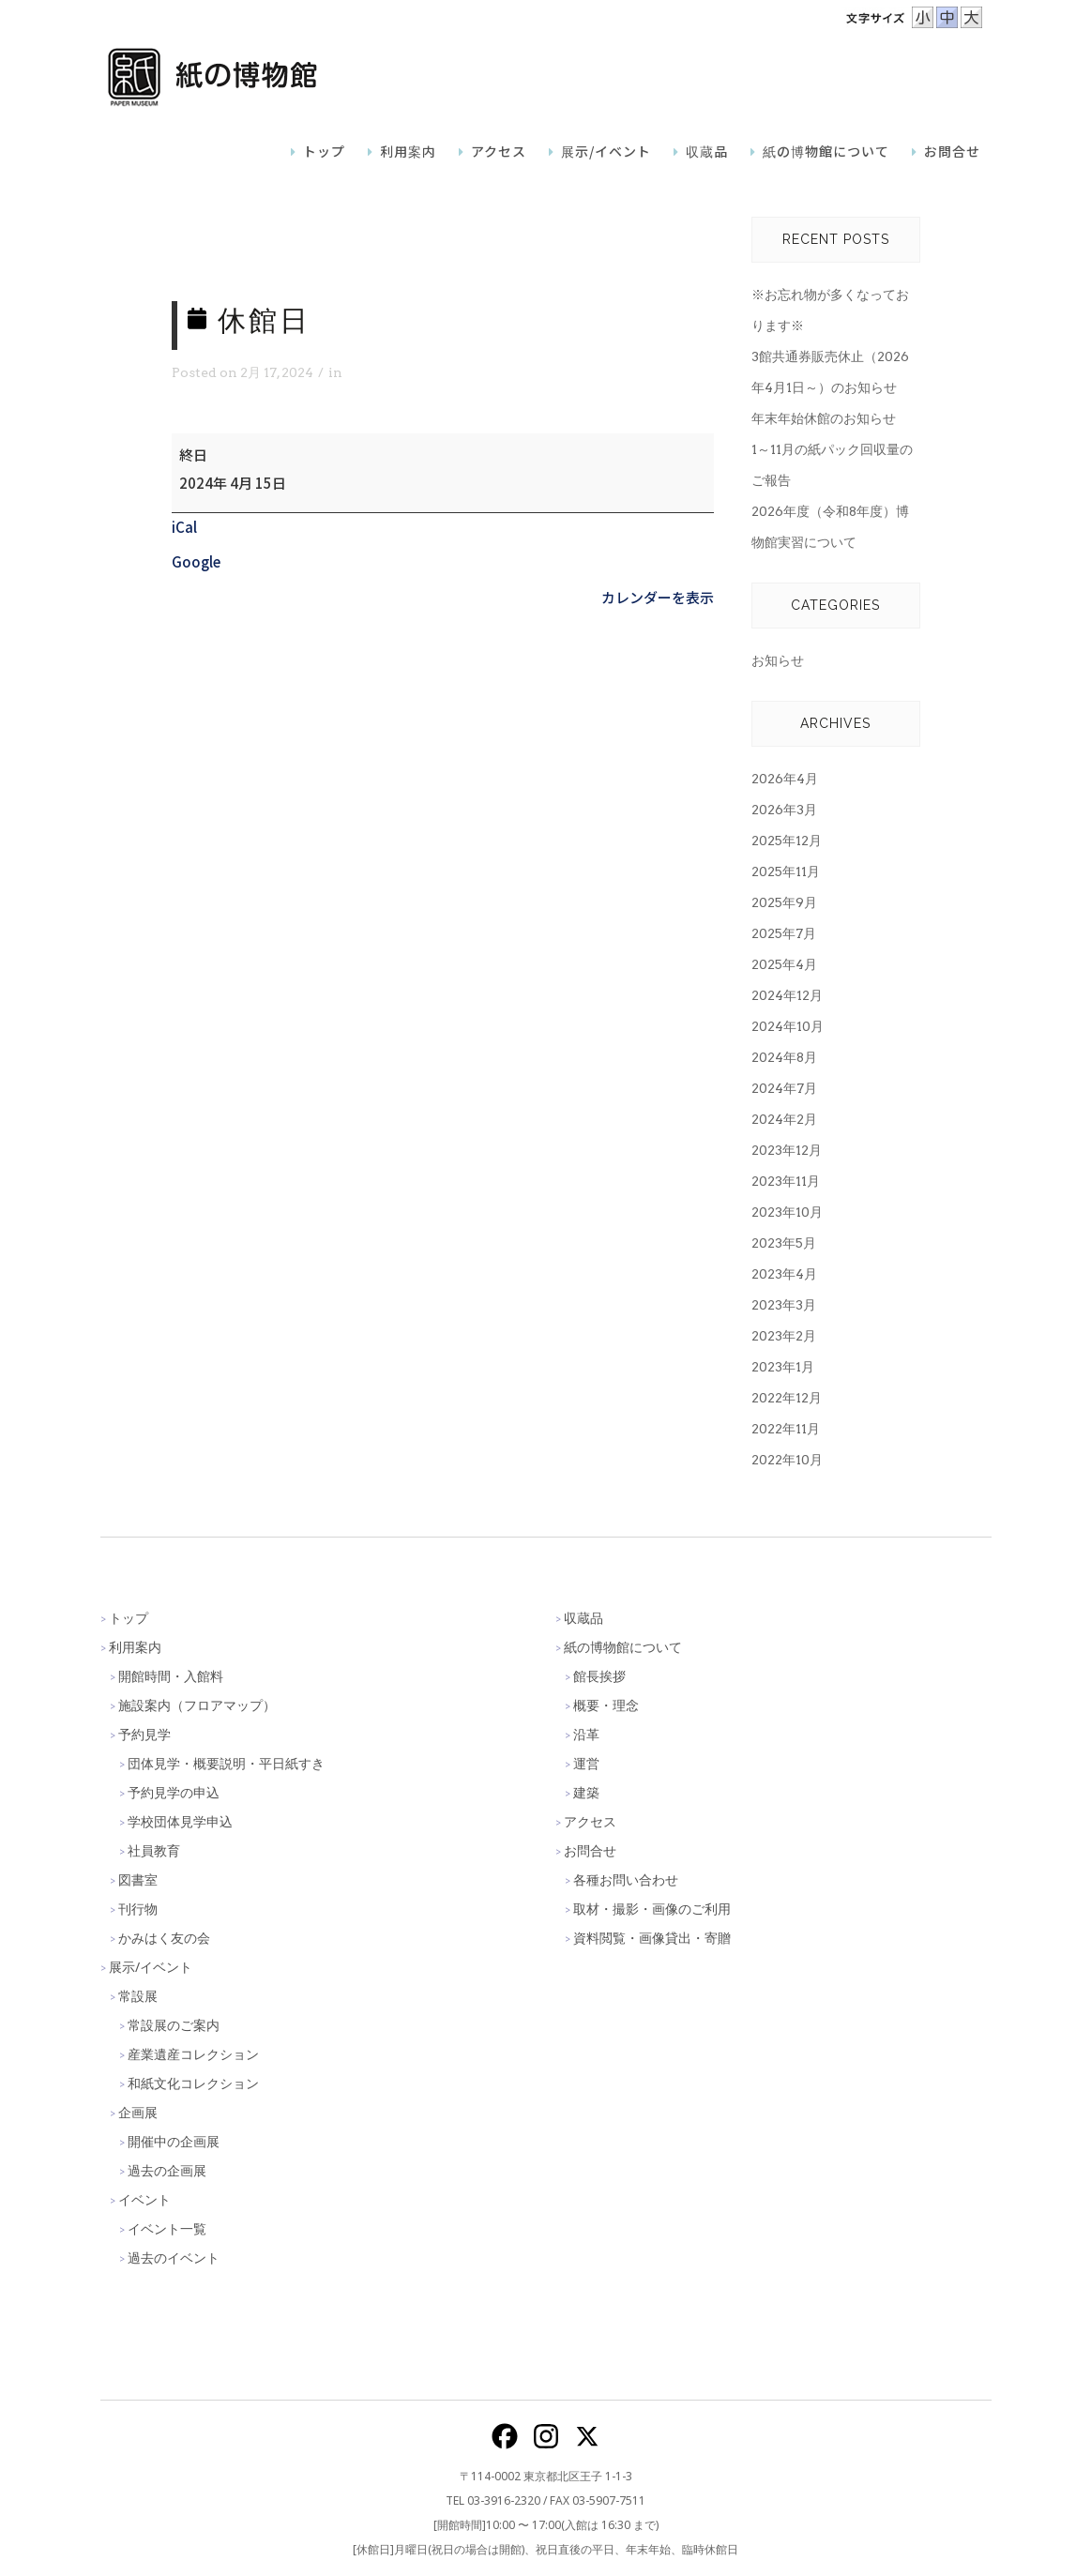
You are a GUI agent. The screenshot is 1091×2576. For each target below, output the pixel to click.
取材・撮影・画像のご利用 (652, 1908)
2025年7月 (783, 933)
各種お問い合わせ (625, 1879)
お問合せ (590, 1850)
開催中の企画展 (174, 2141)
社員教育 (154, 1850)
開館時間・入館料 (170, 1676)
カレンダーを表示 (657, 597)
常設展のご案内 (174, 2025)
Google (196, 561)
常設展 (138, 1996)
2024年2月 (784, 1119)
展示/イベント (150, 1967)
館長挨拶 (599, 1676)
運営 (586, 1763)
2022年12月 (786, 1397)
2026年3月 (784, 809)
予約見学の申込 (174, 1792)
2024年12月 (787, 995)
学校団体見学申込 (180, 1821)
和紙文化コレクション (193, 2083)
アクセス (590, 1821)
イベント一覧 (167, 2228)
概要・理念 (606, 1705)
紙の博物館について (623, 1647)
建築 (586, 1792)
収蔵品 (583, 1618)
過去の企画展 (167, 2170)
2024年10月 (787, 1026)
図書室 (138, 1879)
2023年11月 (785, 1181)
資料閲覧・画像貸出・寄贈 (652, 1938)
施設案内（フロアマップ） (197, 1705)
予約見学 (144, 1734)
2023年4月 (784, 1273)
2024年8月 (784, 1057)
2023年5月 (783, 1242)
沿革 (586, 1734)
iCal (184, 527)
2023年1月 (782, 1366)
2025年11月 (785, 871)
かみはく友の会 (164, 1938)
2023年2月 (783, 1335)
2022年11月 (785, 1428)
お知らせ (777, 660)
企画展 (138, 2112)
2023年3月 (783, 1304)
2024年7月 (784, 1088)
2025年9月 (784, 902)
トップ (128, 1618)
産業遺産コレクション (193, 2054)
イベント (144, 2199)
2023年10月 (787, 1212)
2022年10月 (787, 1459)
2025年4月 (784, 964)
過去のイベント (174, 2257)
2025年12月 (786, 840)
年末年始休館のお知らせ (823, 418)
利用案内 (135, 1647)
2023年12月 (786, 1150)
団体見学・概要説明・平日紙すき (226, 1763)
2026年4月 (784, 778)
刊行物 (138, 1908)
